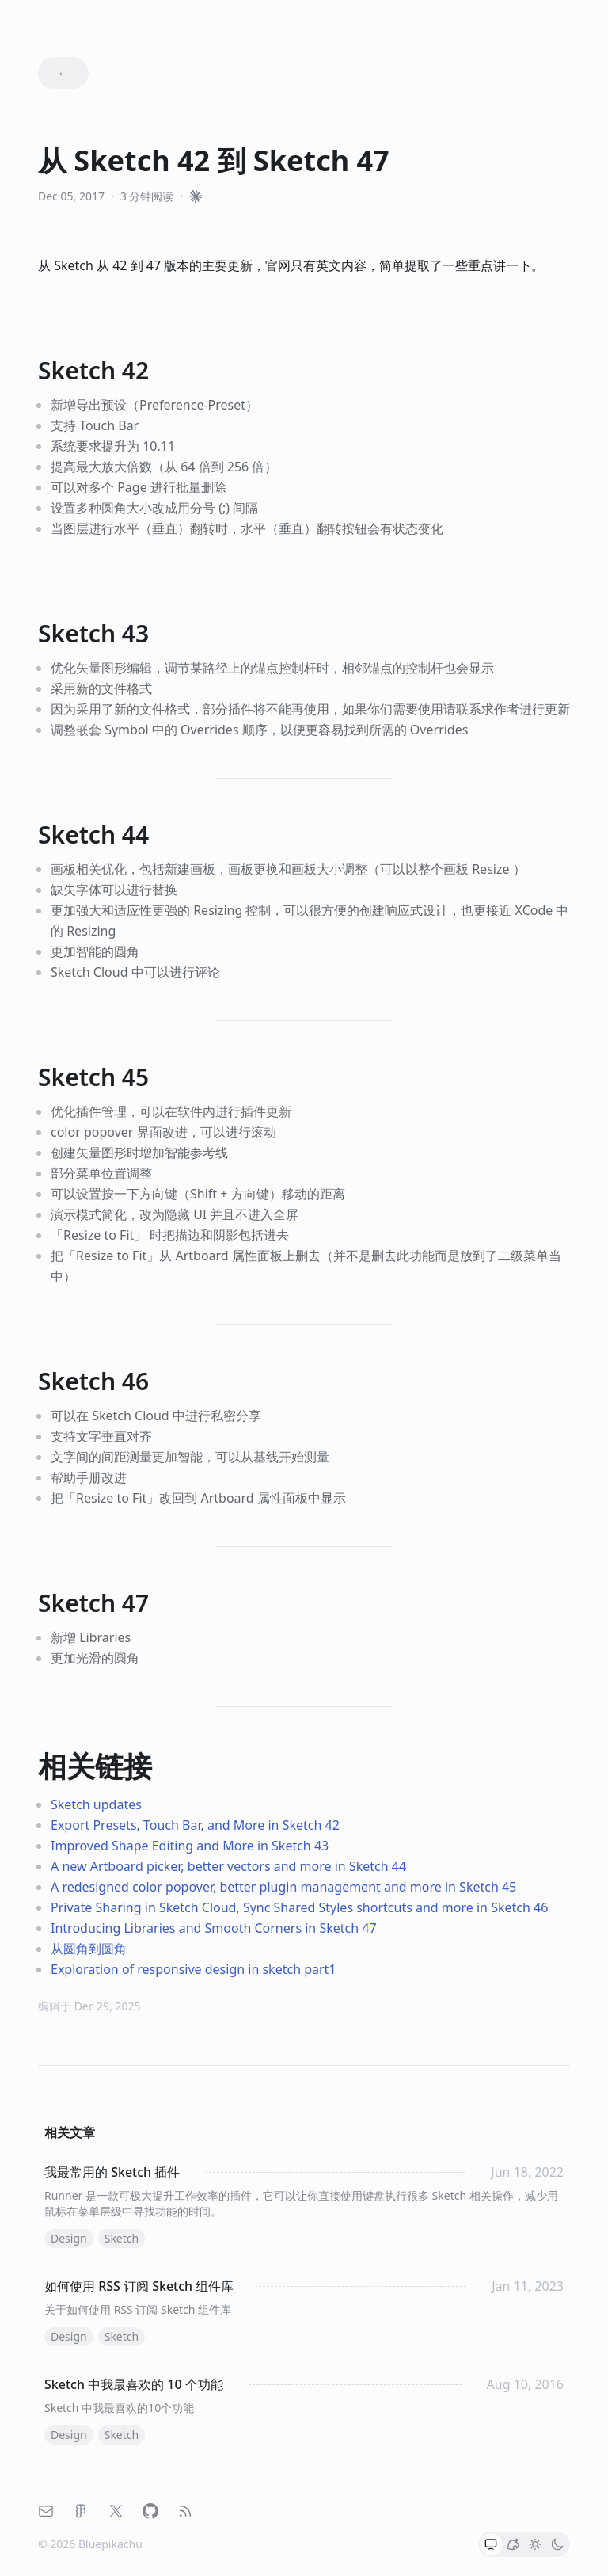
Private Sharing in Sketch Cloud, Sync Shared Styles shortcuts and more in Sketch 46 (299, 1907)
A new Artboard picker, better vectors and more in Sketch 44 (228, 1866)
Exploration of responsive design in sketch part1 (193, 1969)
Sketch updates (96, 1804)
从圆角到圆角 (89, 1948)
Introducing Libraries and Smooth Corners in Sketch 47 (214, 1928)
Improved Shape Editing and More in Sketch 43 (190, 1845)
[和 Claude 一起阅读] (195, 196)
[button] (491, 2544)
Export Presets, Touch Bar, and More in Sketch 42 (195, 1825)
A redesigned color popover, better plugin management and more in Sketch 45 (283, 1887)
